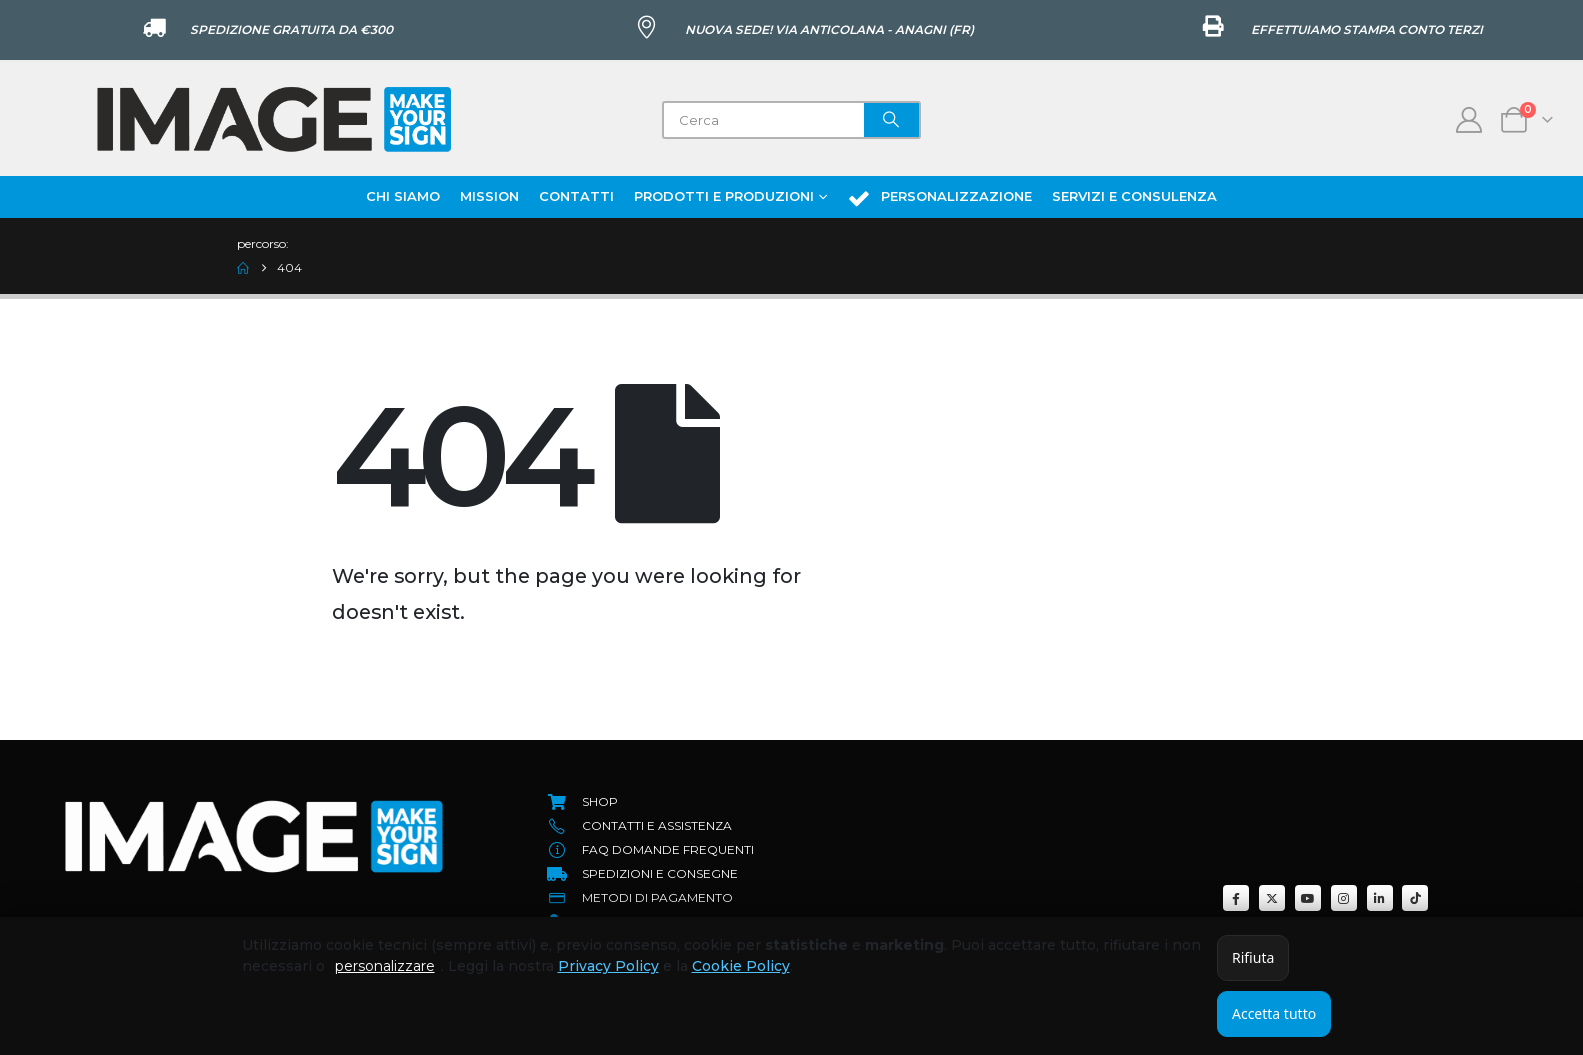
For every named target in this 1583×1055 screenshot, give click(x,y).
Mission (489, 196)
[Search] (892, 120)
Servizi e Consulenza (1134, 196)
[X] (1272, 898)
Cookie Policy (741, 966)
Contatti (576, 196)
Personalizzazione (939, 198)
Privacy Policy (608, 966)
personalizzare (385, 966)
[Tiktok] (1415, 898)
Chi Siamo (403, 196)
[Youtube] (1308, 898)
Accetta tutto (1274, 1013)
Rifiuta (1253, 957)
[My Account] (1469, 120)
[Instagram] (1344, 898)
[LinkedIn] (1380, 898)
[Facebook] (1236, 898)
